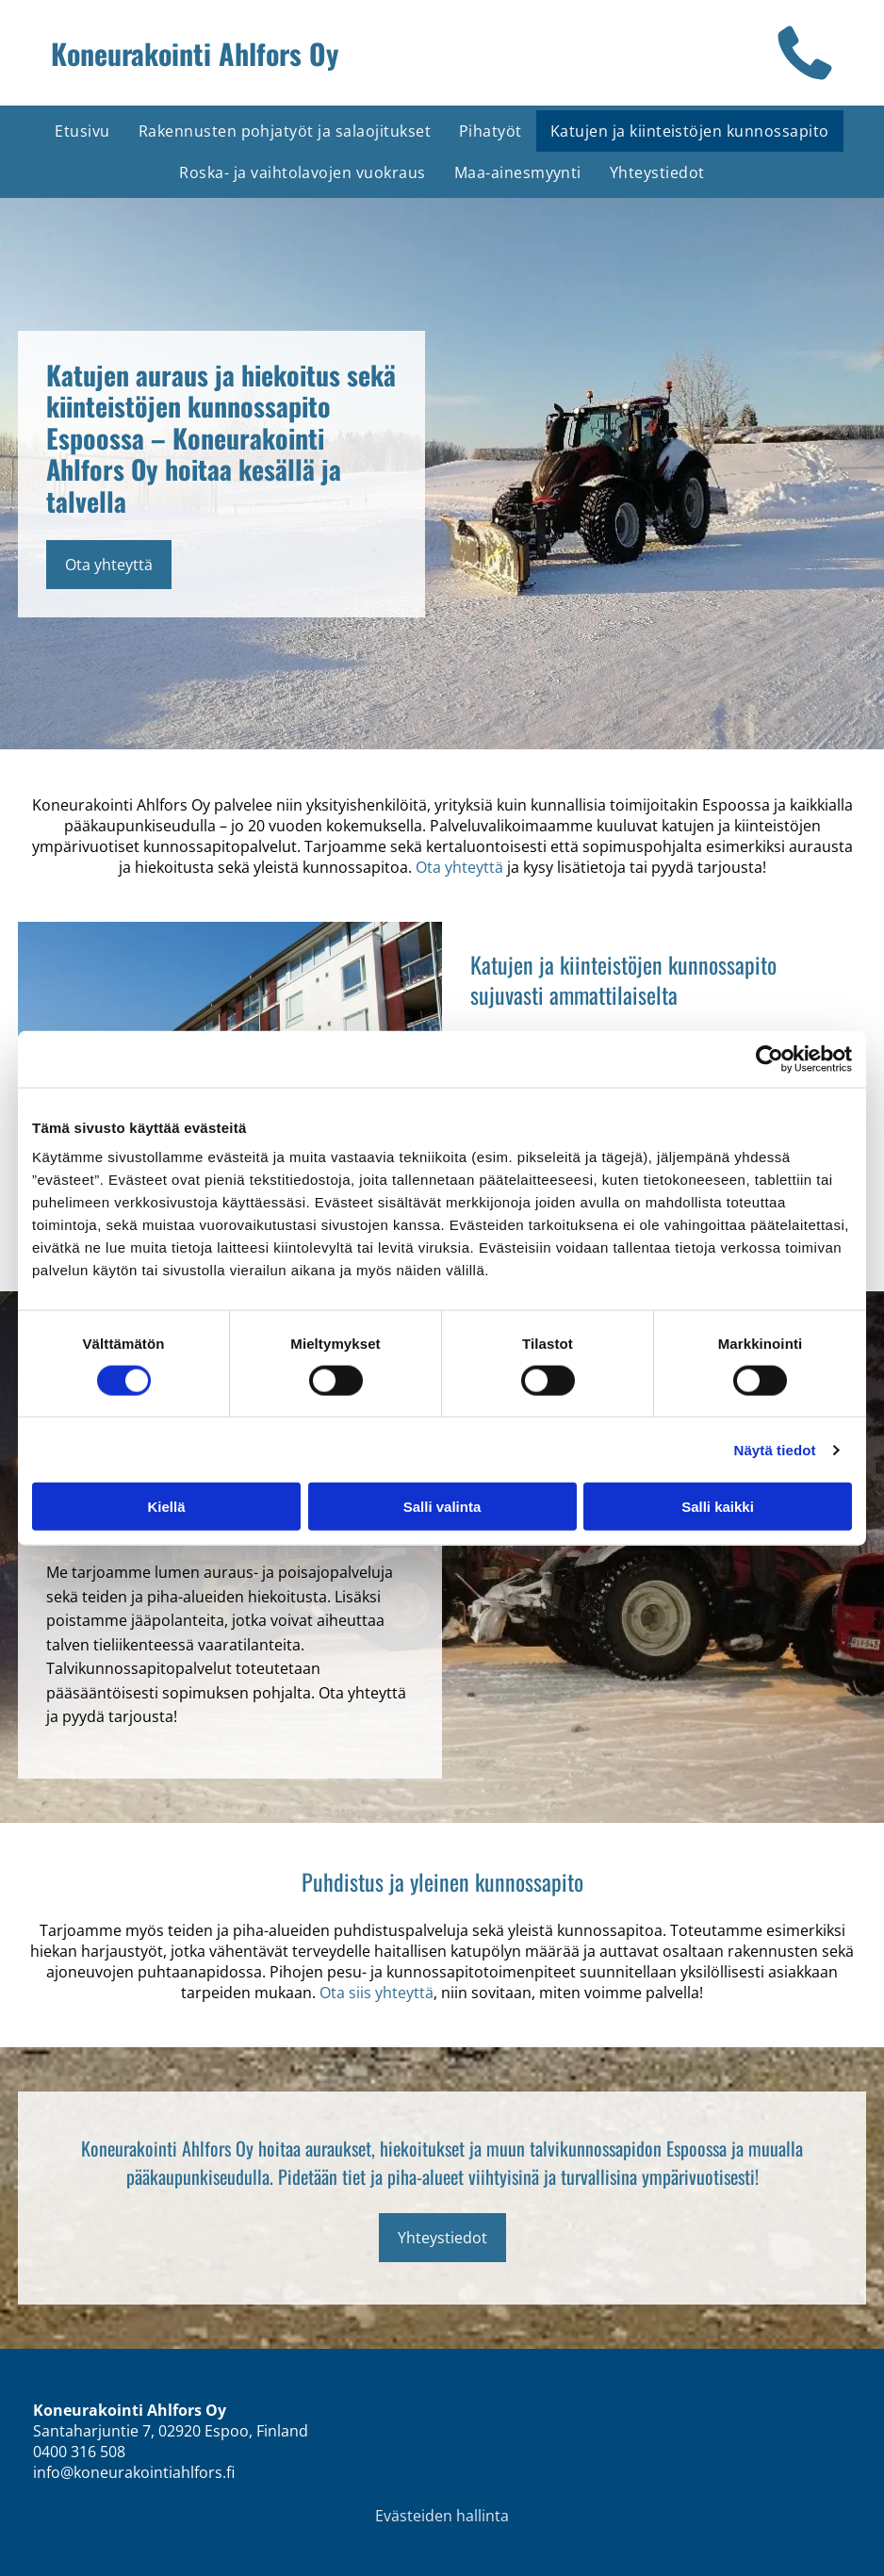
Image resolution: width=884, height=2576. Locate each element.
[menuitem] (82, 131)
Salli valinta (442, 1507)
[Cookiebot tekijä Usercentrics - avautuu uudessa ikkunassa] (769, 1058)
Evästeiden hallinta (442, 2515)
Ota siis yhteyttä (376, 1992)
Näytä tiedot (775, 1449)
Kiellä (166, 1507)
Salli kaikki (717, 1507)
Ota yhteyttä (459, 867)
